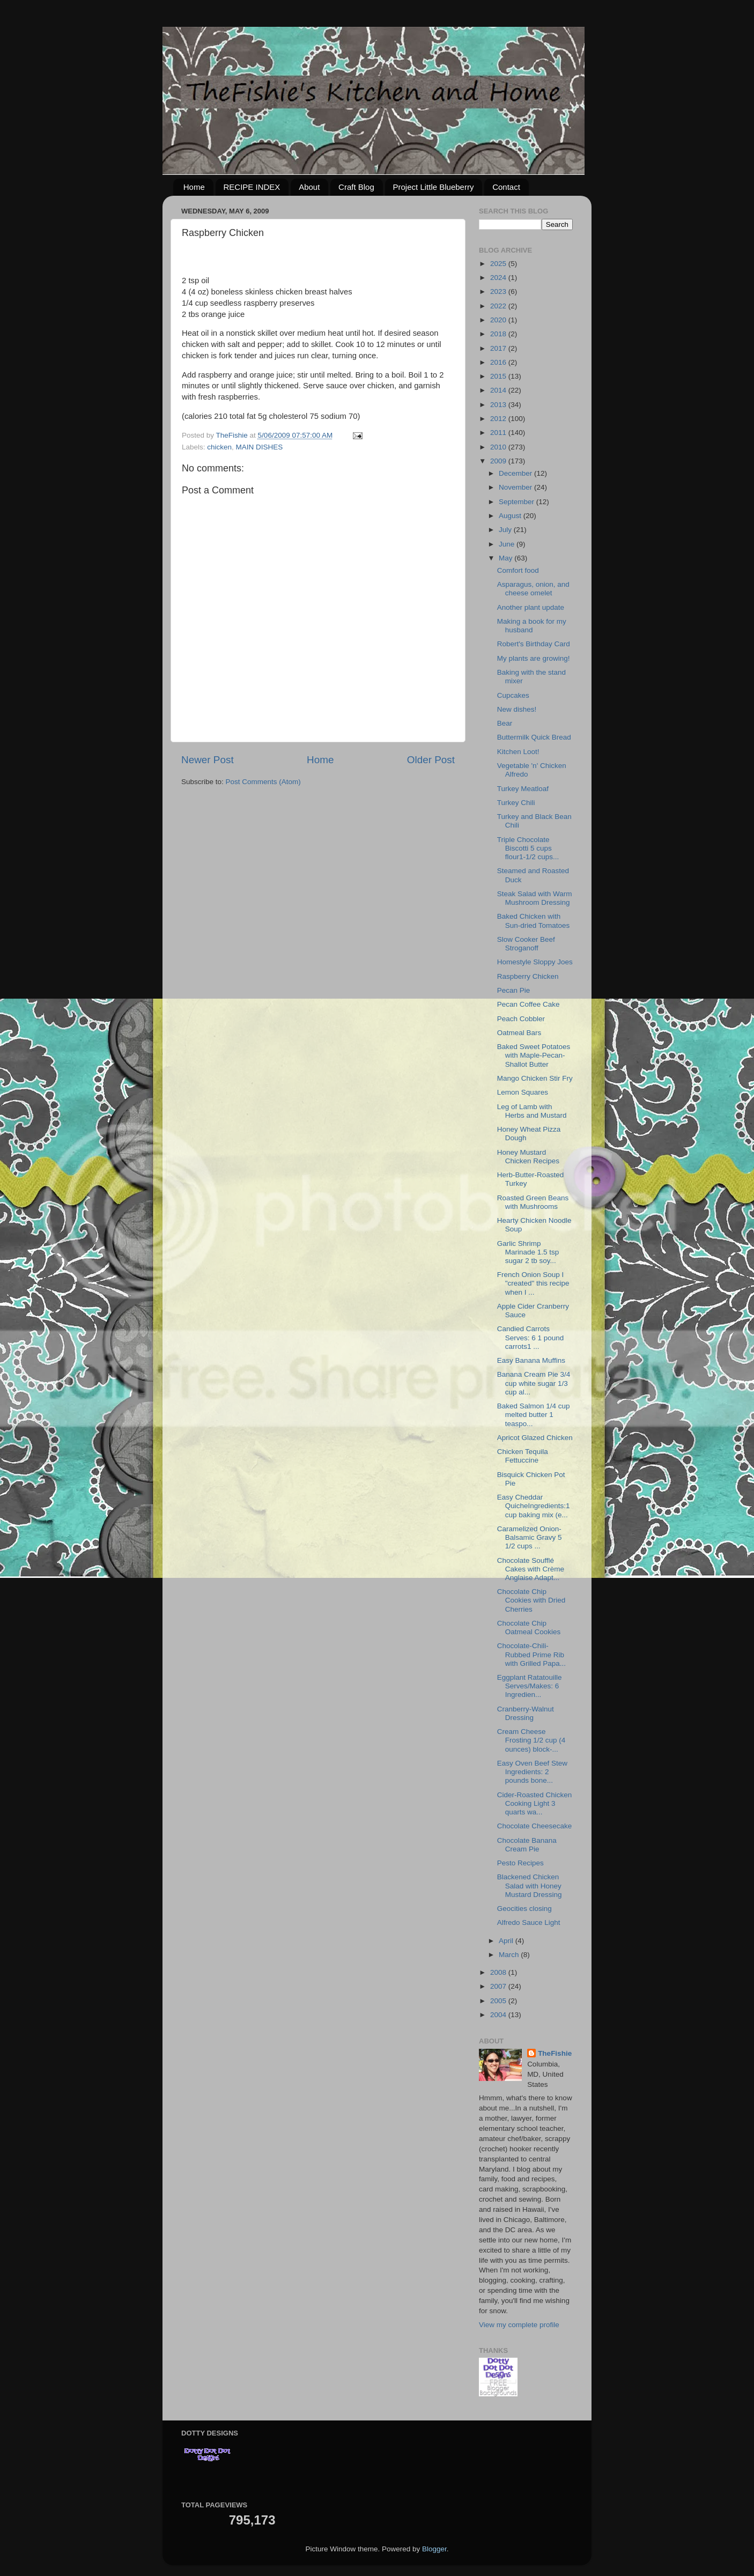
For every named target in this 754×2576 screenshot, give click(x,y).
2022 (499, 306)
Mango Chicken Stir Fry (535, 1078)
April (507, 1941)
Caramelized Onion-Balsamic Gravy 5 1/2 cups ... (529, 1537)
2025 (499, 264)
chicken (219, 447)
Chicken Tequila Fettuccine (522, 1456)
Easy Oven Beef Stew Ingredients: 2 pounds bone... (532, 1771)
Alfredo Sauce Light (528, 1922)
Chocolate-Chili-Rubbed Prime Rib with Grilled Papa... (531, 1654)
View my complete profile (519, 2325)
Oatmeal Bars (519, 1033)
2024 (499, 278)
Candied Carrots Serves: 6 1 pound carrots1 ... (530, 1337)
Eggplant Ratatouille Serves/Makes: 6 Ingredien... (529, 1686)
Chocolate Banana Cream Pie (527, 1844)
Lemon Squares (522, 1092)
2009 (499, 461)
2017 (499, 348)
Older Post (431, 759)
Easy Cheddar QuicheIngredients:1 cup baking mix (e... (533, 1505)
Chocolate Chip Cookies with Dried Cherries (531, 1600)
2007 (499, 1986)
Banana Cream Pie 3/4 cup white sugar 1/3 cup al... (534, 1383)
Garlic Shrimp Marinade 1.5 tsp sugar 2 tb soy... (528, 1252)
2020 (499, 320)
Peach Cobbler (521, 1019)
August (511, 516)
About (309, 186)
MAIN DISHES (259, 447)
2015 (499, 376)
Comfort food (518, 570)
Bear (505, 723)
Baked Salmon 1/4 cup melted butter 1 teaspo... (533, 1414)
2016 (499, 362)
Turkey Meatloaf (523, 789)
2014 (499, 390)
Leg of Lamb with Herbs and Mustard (532, 1111)
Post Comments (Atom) (263, 782)
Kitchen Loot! (518, 752)
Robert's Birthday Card (533, 644)
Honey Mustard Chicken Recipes (528, 1156)
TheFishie (555, 2053)
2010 (499, 447)
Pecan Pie (513, 990)
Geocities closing (524, 1909)
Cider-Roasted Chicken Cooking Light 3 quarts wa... (534, 1803)
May (506, 558)
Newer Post (207, 759)
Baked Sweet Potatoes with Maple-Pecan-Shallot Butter (534, 1055)
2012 (499, 419)
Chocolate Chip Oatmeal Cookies (529, 1627)
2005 (499, 2001)
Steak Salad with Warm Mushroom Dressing (534, 898)
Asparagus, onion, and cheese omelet (533, 588)
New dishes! (517, 709)
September (517, 502)
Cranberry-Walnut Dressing (525, 1713)
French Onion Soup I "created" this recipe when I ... (533, 1283)
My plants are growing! (533, 658)
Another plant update (530, 607)
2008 (499, 1972)
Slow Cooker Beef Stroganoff (526, 943)
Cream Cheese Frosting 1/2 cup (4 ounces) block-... (531, 1740)
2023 (499, 291)
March (510, 1955)
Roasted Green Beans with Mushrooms (533, 1202)
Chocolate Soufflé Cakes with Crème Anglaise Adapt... (530, 1569)
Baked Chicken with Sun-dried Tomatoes (533, 920)
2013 (499, 405)
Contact (506, 186)
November (516, 487)
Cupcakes (513, 695)
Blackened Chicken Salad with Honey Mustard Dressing (529, 1885)
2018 (499, 334)
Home (194, 186)
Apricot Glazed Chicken (535, 1438)
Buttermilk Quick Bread (534, 737)
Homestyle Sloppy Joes (535, 962)
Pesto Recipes (520, 1863)
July (506, 530)
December (516, 473)
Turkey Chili (516, 803)
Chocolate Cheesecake (534, 1826)
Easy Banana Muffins (531, 1360)
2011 (499, 433)
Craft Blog (356, 186)
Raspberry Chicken (528, 976)
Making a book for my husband (531, 625)
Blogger (434, 2549)
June (507, 544)
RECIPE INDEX (252, 186)
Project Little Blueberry (433, 186)
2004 (499, 2015)
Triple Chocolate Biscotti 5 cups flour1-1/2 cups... (528, 848)
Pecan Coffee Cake (528, 1004)
